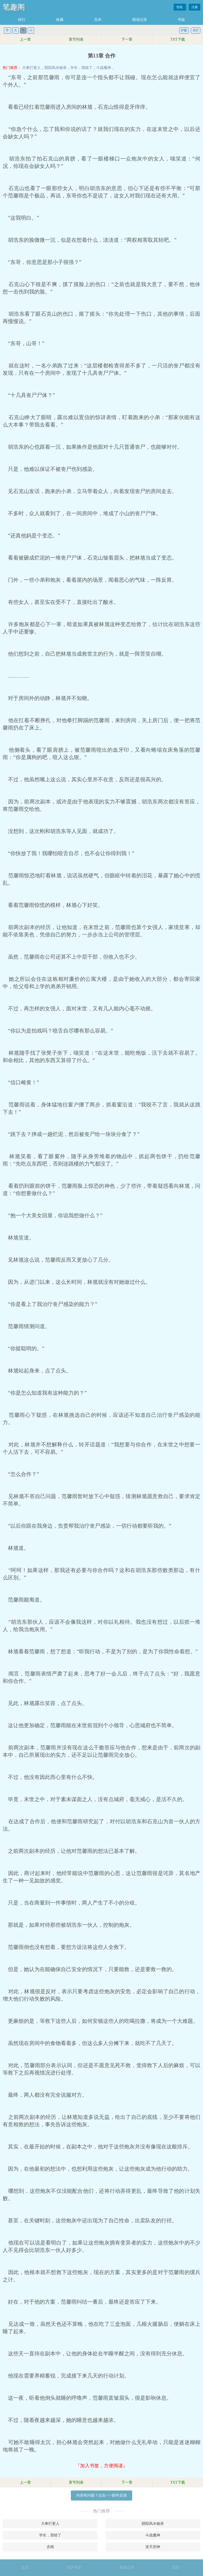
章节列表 (76, 39)
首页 (25, 2568)
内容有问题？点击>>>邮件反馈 (101, 2495)
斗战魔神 (103, 68)
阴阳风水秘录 (55, 68)
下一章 (126, 39)
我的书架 (74, 2568)
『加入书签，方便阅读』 (101, 2465)
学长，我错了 (81, 68)
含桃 (50, 2547)
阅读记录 (139, 20)
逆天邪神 (152, 2547)
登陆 (179, 7)
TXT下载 (177, 39)
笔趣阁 (14, 7)
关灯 (195, 30)
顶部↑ (176, 2568)
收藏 (59, 20)
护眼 (184, 30)
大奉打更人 (31, 68)
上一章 (25, 39)
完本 (98, 20)
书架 (181, 20)
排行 (21, 20)
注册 (194, 7)
